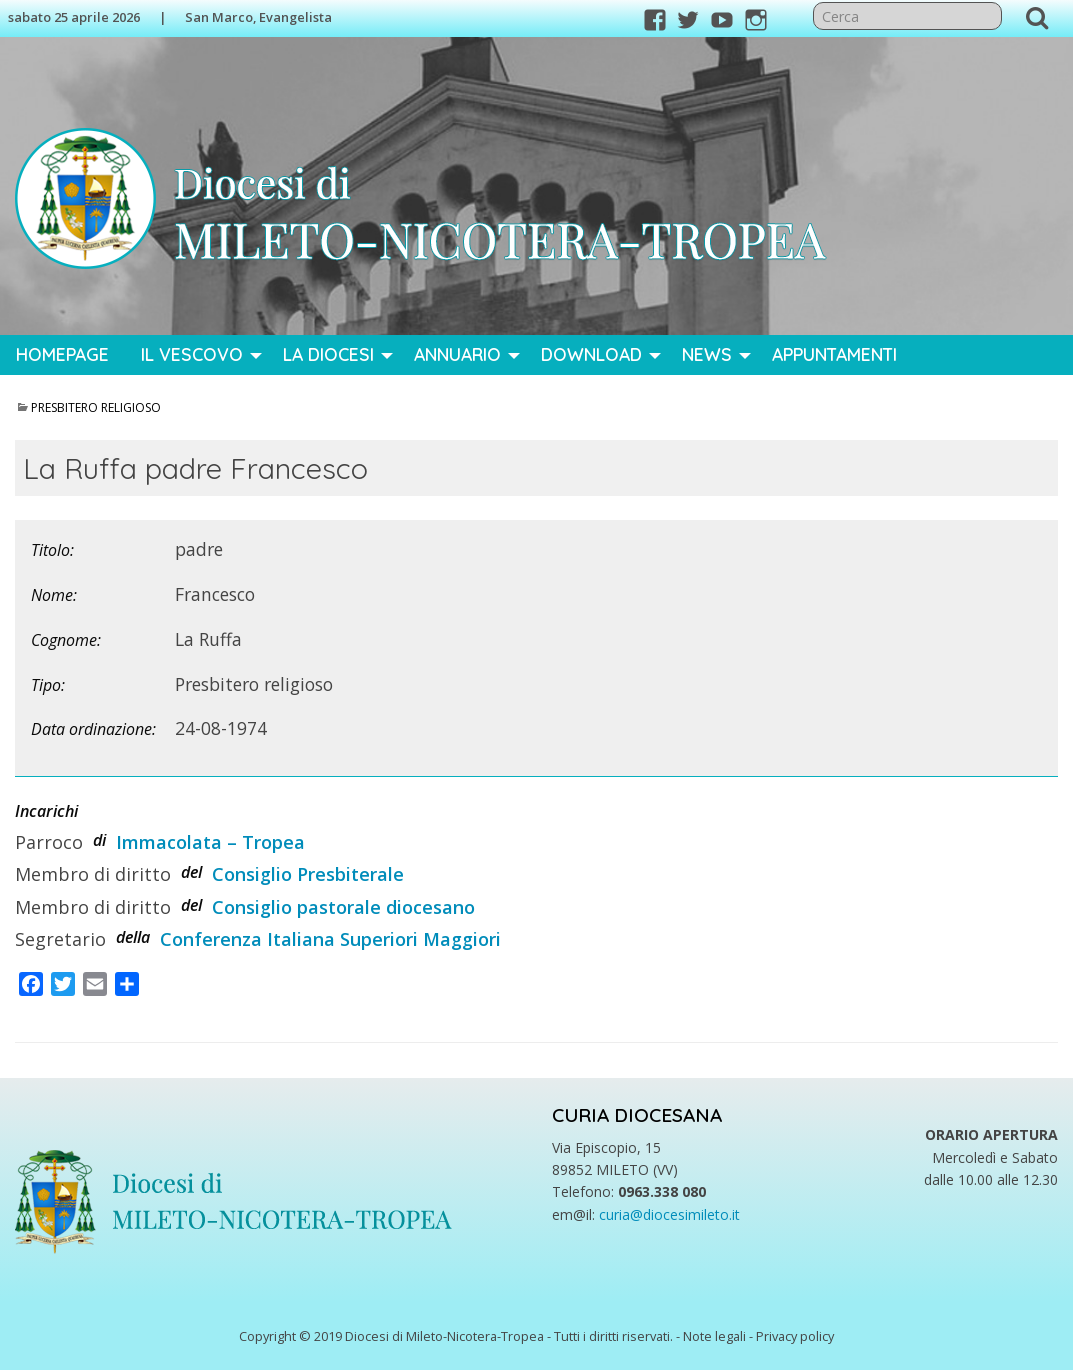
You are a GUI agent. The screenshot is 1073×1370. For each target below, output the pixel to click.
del (191, 872)
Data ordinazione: (93, 729)
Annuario (457, 354)
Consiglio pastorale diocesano (343, 907)
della (133, 937)
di (99, 840)
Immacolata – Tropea (210, 842)
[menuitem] (62, 355)
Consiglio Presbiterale (308, 874)
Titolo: (52, 550)
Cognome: (66, 640)
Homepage (62, 354)
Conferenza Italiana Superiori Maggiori (330, 939)
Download (591, 354)
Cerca (1037, 17)
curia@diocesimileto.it (669, 1214)
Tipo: (48, 685)
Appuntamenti (834, 354)
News (707, 354)
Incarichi (46, 811)
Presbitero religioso (96, 407)
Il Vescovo (192, 354)
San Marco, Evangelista (258, 17)
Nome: (54, 595)
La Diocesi (328, 354)
